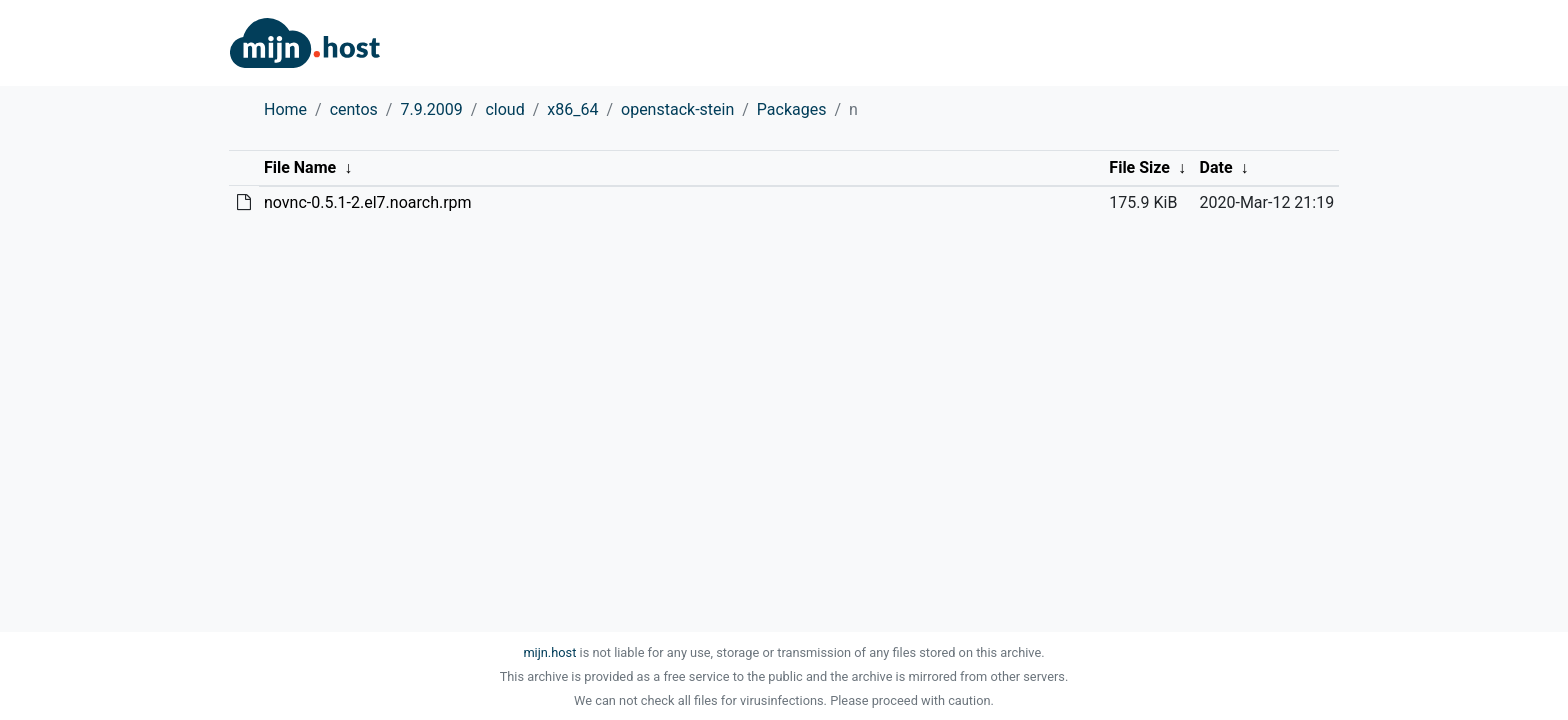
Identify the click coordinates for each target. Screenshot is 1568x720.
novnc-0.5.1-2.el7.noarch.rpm (368, 202)
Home (285, 109)
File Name (300, 167)
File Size (1139, 167)
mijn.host (549, 652)
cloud (504, 109)
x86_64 (572, 109)
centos (354, 109)
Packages (792, 109)
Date (1216, 167)
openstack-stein (677, 109)
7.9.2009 (431, 109)
